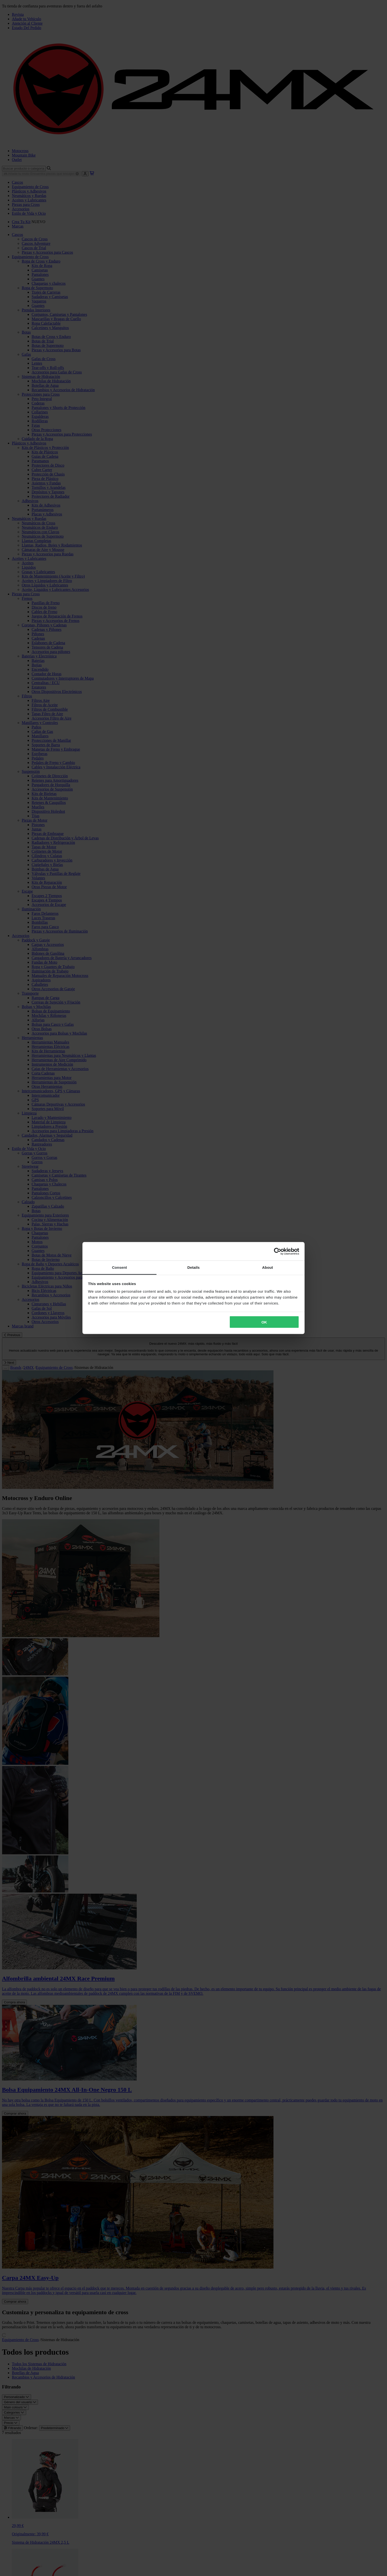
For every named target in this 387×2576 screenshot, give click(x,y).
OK (264, 1322)
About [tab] (267, 1267)
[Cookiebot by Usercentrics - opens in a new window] (277, 1251)
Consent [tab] (119, 1267)
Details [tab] (193, 1267)
